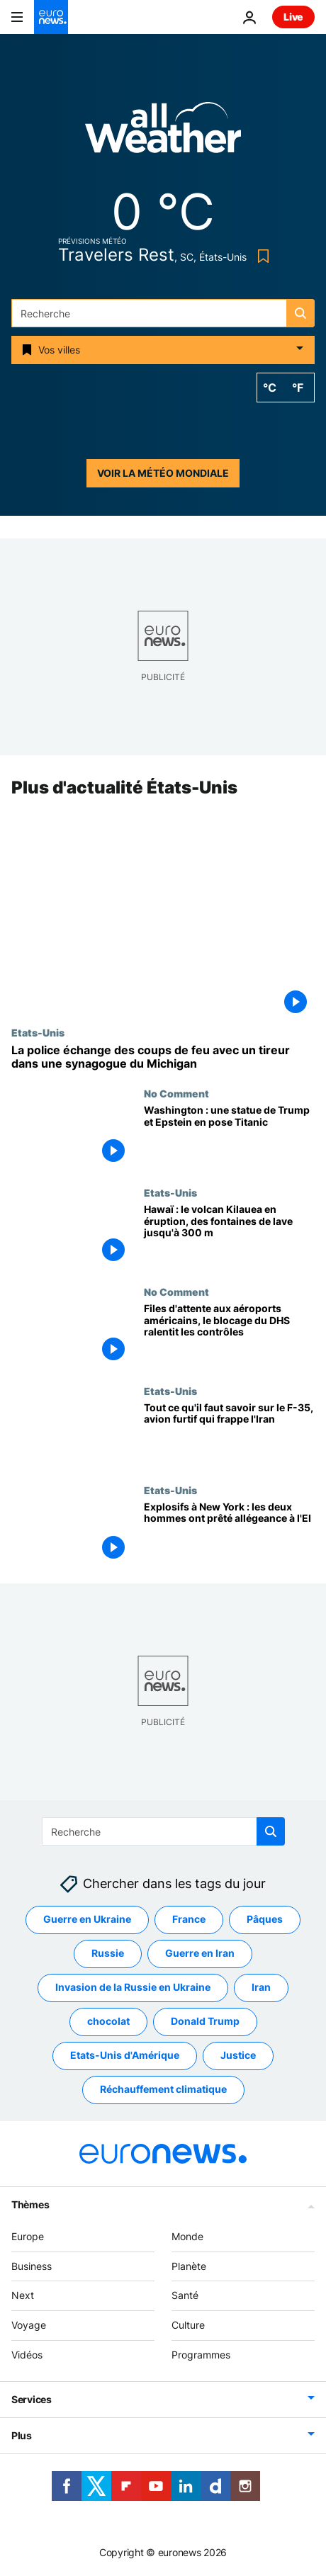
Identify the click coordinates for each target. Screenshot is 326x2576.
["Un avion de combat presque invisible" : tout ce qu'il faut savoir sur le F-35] (229, 1434)
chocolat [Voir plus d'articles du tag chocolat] (108, 2021)
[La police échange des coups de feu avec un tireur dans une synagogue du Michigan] (163, 1057)
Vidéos (27, 2355)
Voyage (28, 2325)
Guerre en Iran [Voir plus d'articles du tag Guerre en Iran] (200, 1953)
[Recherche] (163, 313)
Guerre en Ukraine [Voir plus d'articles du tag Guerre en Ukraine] (87, 1919)
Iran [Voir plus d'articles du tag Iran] (261, 1987)
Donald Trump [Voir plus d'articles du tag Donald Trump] (205, 2021)
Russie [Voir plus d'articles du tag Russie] (107, 1953)
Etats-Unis (37, 1032)
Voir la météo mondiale (163, 473)
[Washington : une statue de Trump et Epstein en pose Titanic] (229, 1137)
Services (31, 2399)
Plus (21, 2435)
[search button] (300, 313)
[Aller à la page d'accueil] (51, 17)
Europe (27, 2236)
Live (293, 17)
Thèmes (30, 2204)
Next (22, 2295)
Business (31, 2265)
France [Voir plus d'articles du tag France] (189, 1919)
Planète (189, 2265)
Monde (187, 2236)
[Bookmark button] (260, 256)
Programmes (201, 2355)
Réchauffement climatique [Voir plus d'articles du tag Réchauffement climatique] (163, 2089)
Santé (185, 2295)
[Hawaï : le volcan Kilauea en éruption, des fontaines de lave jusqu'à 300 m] (229, 1236)
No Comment (176, 1093)
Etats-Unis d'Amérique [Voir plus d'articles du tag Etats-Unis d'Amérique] (124, 2055)
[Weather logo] (163, 132)
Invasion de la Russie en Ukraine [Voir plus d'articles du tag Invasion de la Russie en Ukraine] (132, 1987)
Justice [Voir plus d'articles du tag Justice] (238, 2055)
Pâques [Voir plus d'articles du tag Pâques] (265, 1919)
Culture (188, 2325)
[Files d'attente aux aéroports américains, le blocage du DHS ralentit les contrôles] (229, 1335)
